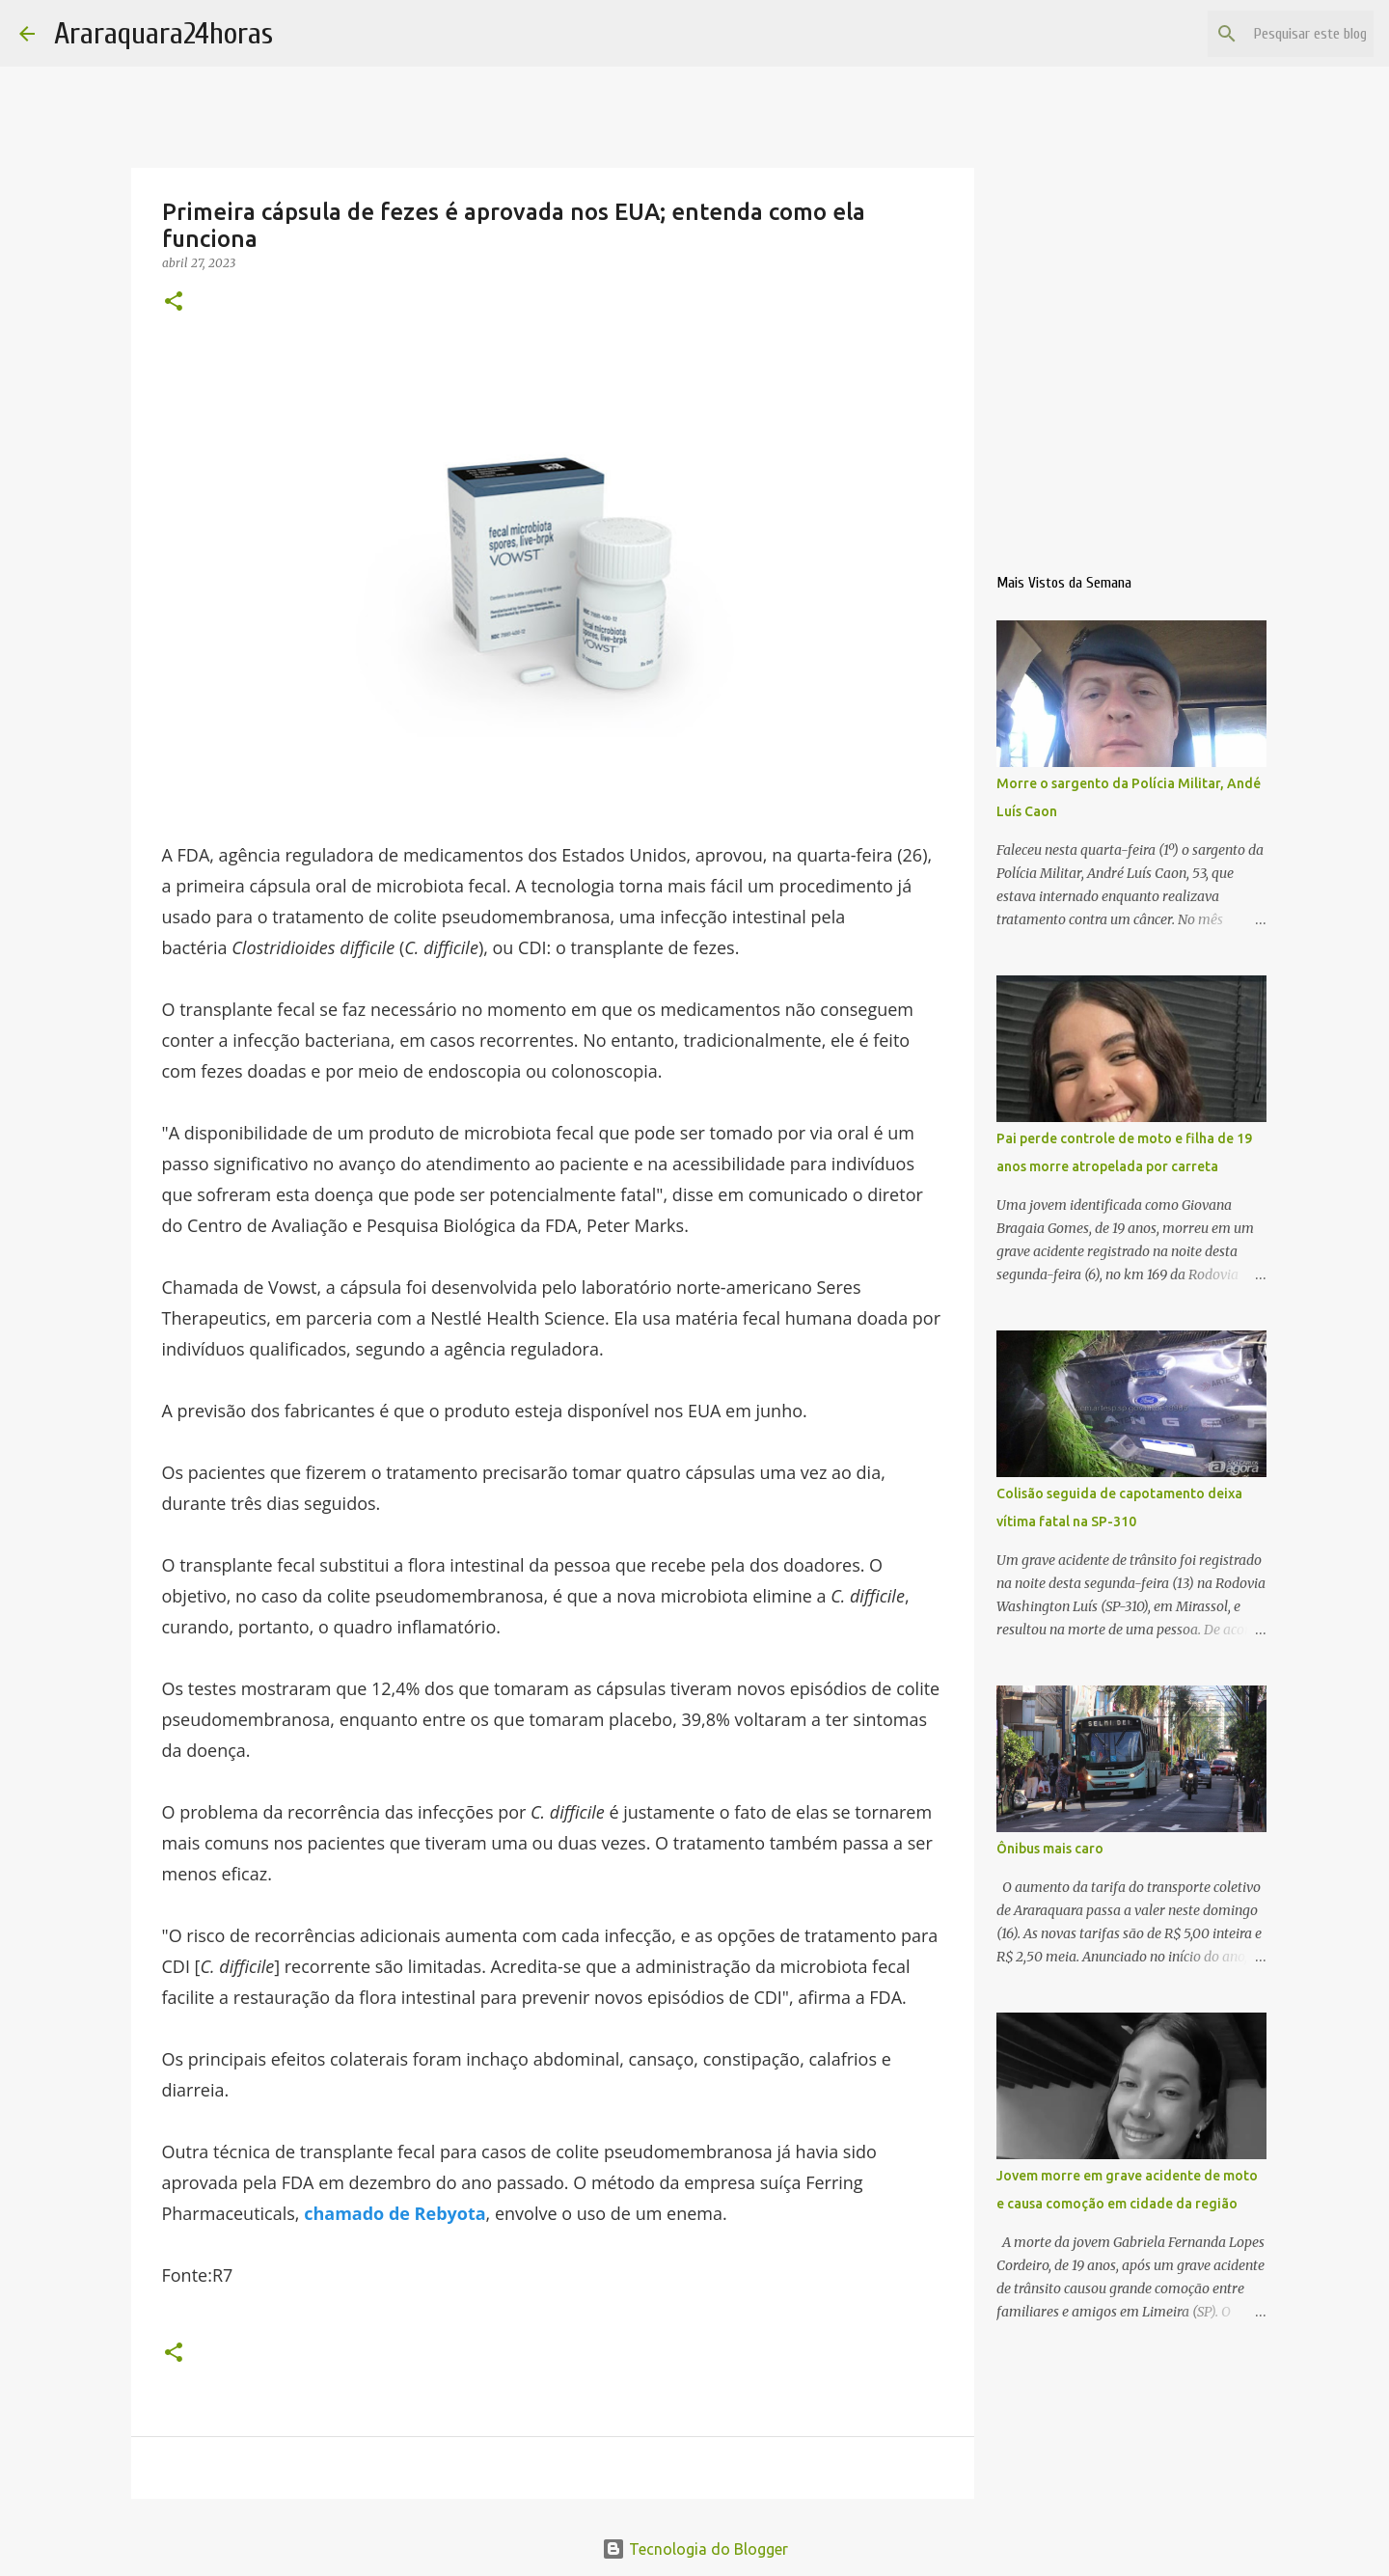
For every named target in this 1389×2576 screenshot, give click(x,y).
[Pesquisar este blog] (1272, 34)
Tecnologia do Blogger (695, 2549)
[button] (173, 302)
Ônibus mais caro (1049, 1848)
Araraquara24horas (163, 33)
